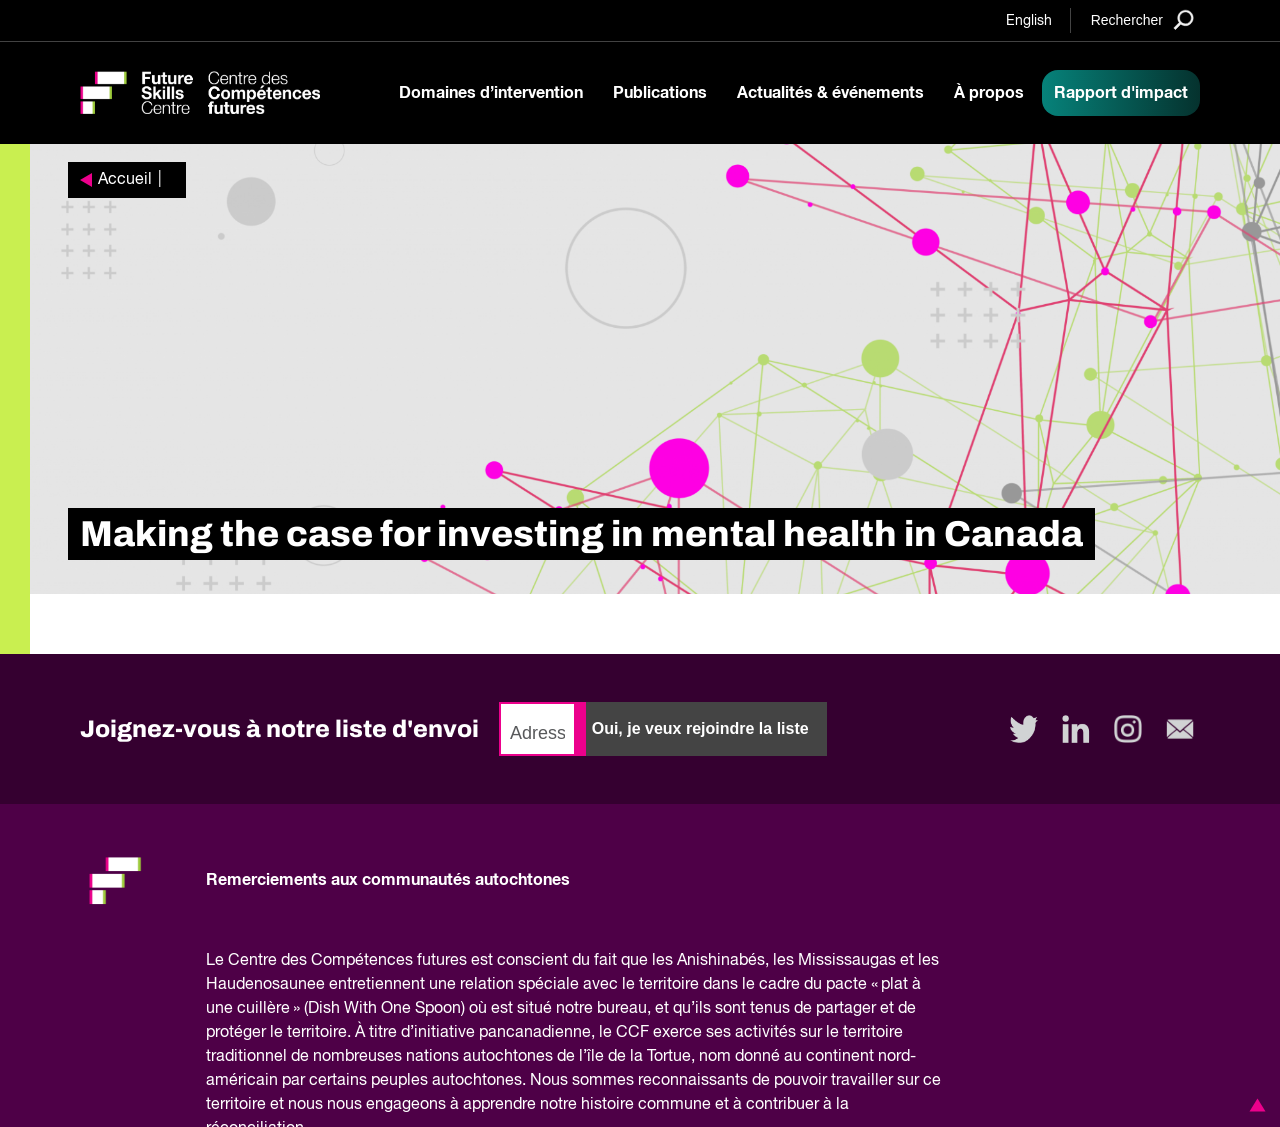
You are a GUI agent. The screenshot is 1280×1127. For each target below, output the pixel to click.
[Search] (1142, 19)
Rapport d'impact (1121, 93)
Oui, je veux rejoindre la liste (700, 728)
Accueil (125, 180)
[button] (1254, 1105)
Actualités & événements (830, 93)
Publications (660, 93)
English (1029, 21)
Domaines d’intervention (491, 93)
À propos (989, 93)
